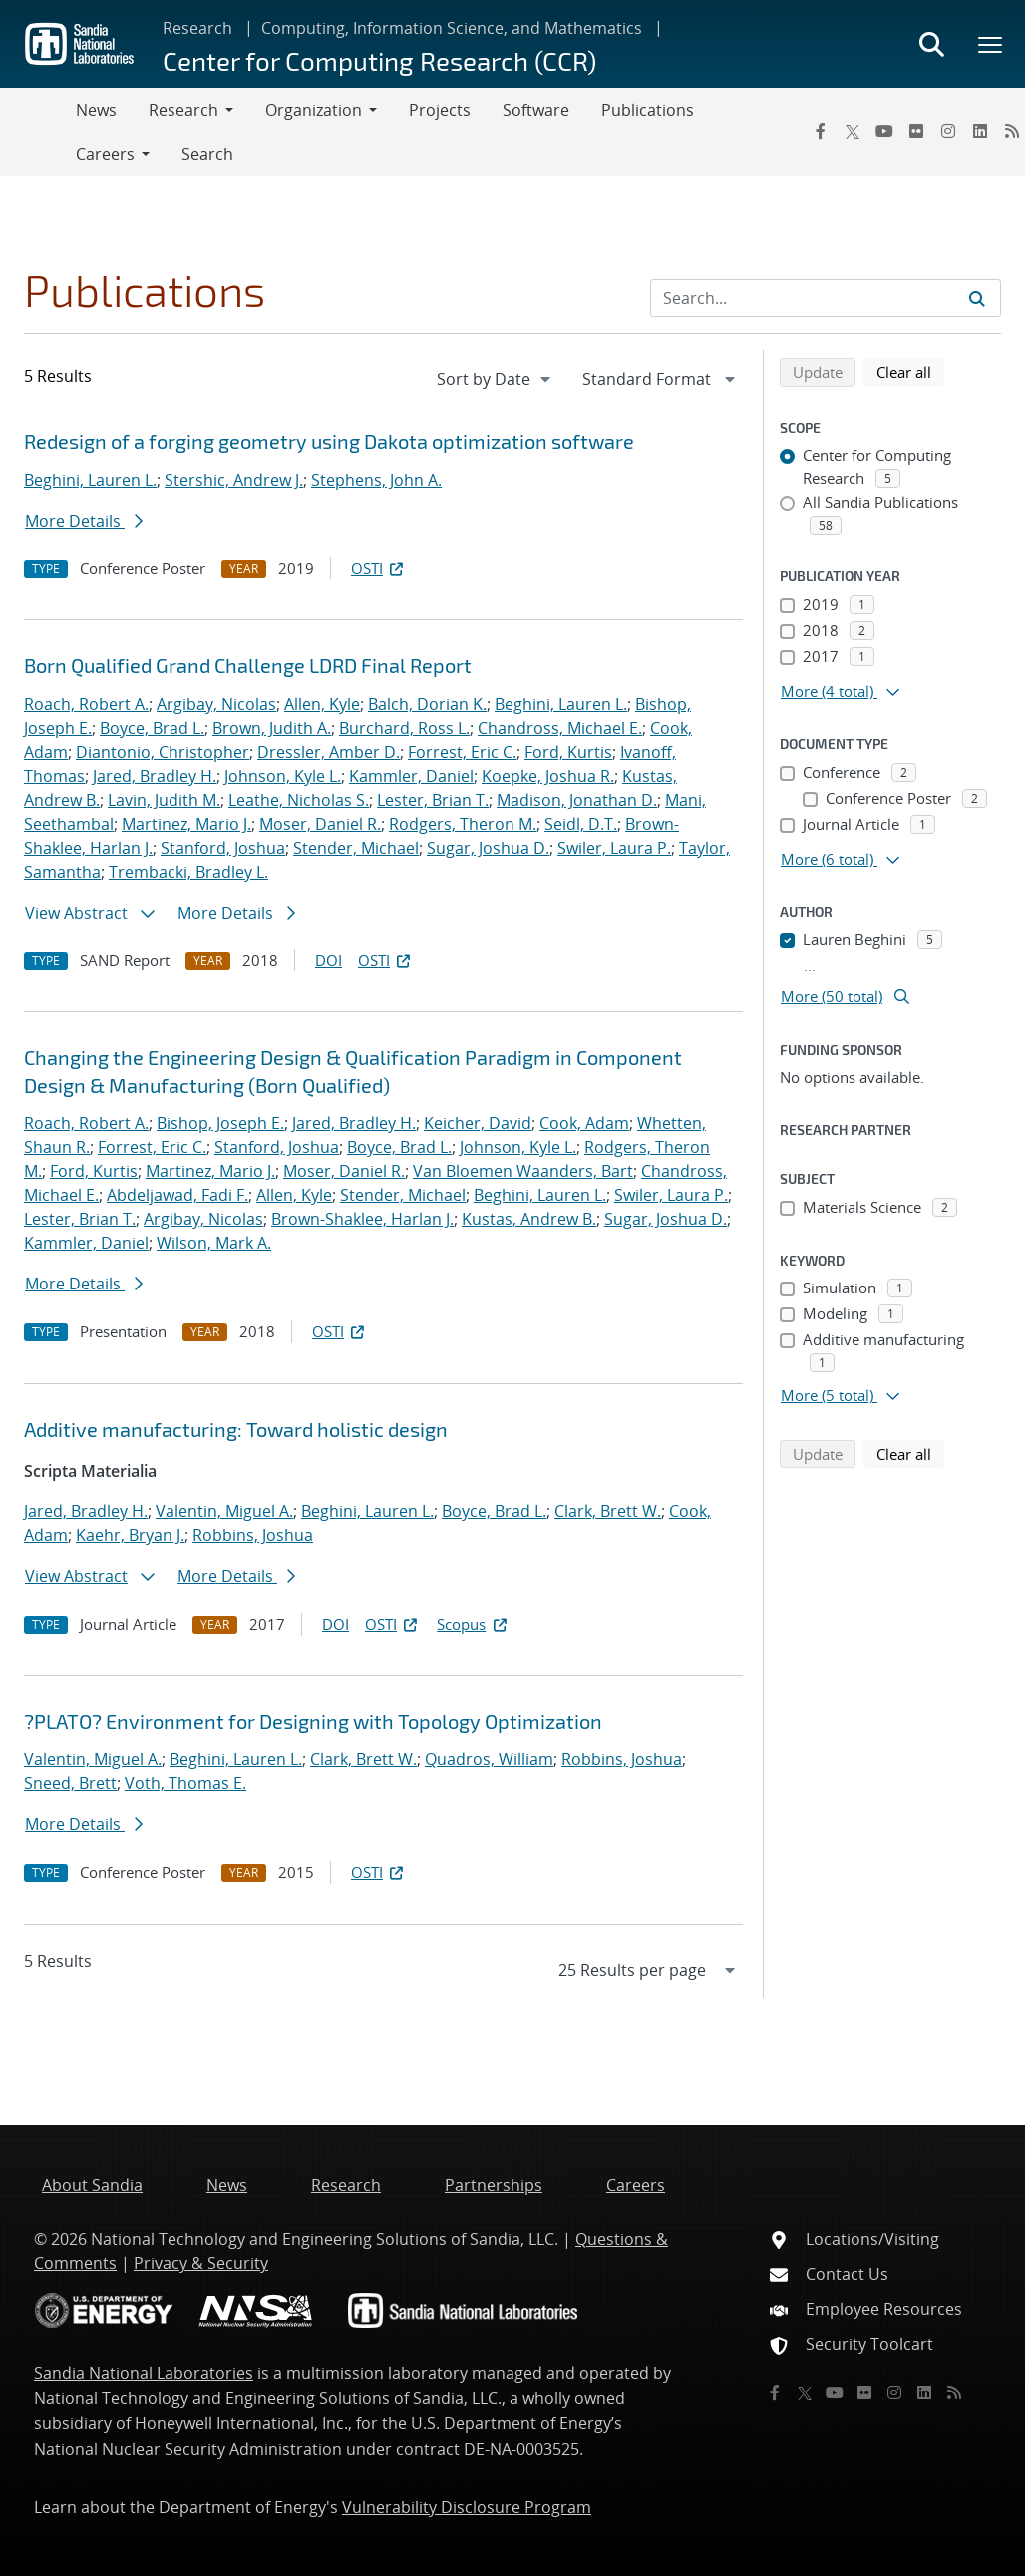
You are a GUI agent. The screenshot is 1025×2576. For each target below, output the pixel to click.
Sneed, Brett (70, 1783)
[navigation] (495, 379)
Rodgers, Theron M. (462, 824)
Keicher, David (477, 1123)
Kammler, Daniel (411, 776)
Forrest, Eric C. (462, 752)
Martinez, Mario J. (186, 824)
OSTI (379, 568)
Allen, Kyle (322, 704)
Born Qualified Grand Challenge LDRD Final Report (248, 665)
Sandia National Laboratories (143, 2373)
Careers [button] (105, 154)
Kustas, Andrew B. (529, 1219)
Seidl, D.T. (580, 824)
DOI (328, 960)
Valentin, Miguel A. (224, 1511)
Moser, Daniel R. (320, 824)
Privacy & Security (201, 2263)
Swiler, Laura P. (614, 848)
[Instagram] (948, 131)
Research (197, 28)
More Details (84, 521)
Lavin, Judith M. (164, 800)
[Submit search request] (977, 298)
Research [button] (183, 110)
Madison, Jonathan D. (577, 800)
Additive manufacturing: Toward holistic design (236, 1429)
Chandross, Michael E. (560, 728)
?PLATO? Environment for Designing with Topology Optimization (313, 1721)
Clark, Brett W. (607, 1511)
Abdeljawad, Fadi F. (177, 1195)
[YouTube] (884, 131)
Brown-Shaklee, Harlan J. (362, 1219)
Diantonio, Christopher (162, 752)
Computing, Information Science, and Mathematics (451, 28)
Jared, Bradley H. (154, 776)
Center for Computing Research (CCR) (379, 60)
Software (536, 110)
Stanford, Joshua (223, 848)
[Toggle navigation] (38, 132)
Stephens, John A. (376, 480)
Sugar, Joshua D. (488, 848)
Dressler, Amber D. (328, 752)
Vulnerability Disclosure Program (466, 2507)
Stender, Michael (356, 848)
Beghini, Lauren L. (90, 480)
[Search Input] (825, 298)
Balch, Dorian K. (427, 704)
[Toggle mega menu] (991, 44)
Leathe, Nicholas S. (298, 800)
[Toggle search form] (931, 44)
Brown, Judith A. (271, 728)
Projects (440, 110)
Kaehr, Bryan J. (130, 1535)
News (96, 110)
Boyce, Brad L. (152, 728)
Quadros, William (489, 1759)
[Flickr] (916, 131)
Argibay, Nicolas (216, 704)
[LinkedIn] (980, 131)
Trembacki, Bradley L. (188, 872)
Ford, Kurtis (568, 752)
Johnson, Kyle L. (282, 776)
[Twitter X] (852, 131)
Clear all (910, 371)
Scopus (473, 1624)
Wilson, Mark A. (214, 1243)
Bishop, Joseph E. (220, 1123)
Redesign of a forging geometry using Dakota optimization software (329, 441)
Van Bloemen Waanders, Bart (523, 1171)
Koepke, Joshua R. (548, 776)
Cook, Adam (584, 1123)
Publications (647, 110)
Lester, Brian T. (433, 800)
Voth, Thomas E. (185, 1783)
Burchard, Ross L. (404, 728)
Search (207, 154)
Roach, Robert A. (86, 704)
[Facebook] (821, 131)
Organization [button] (313, 110)
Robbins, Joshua (252, 1535)
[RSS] (954, 2392)
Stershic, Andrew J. (234, 480)
